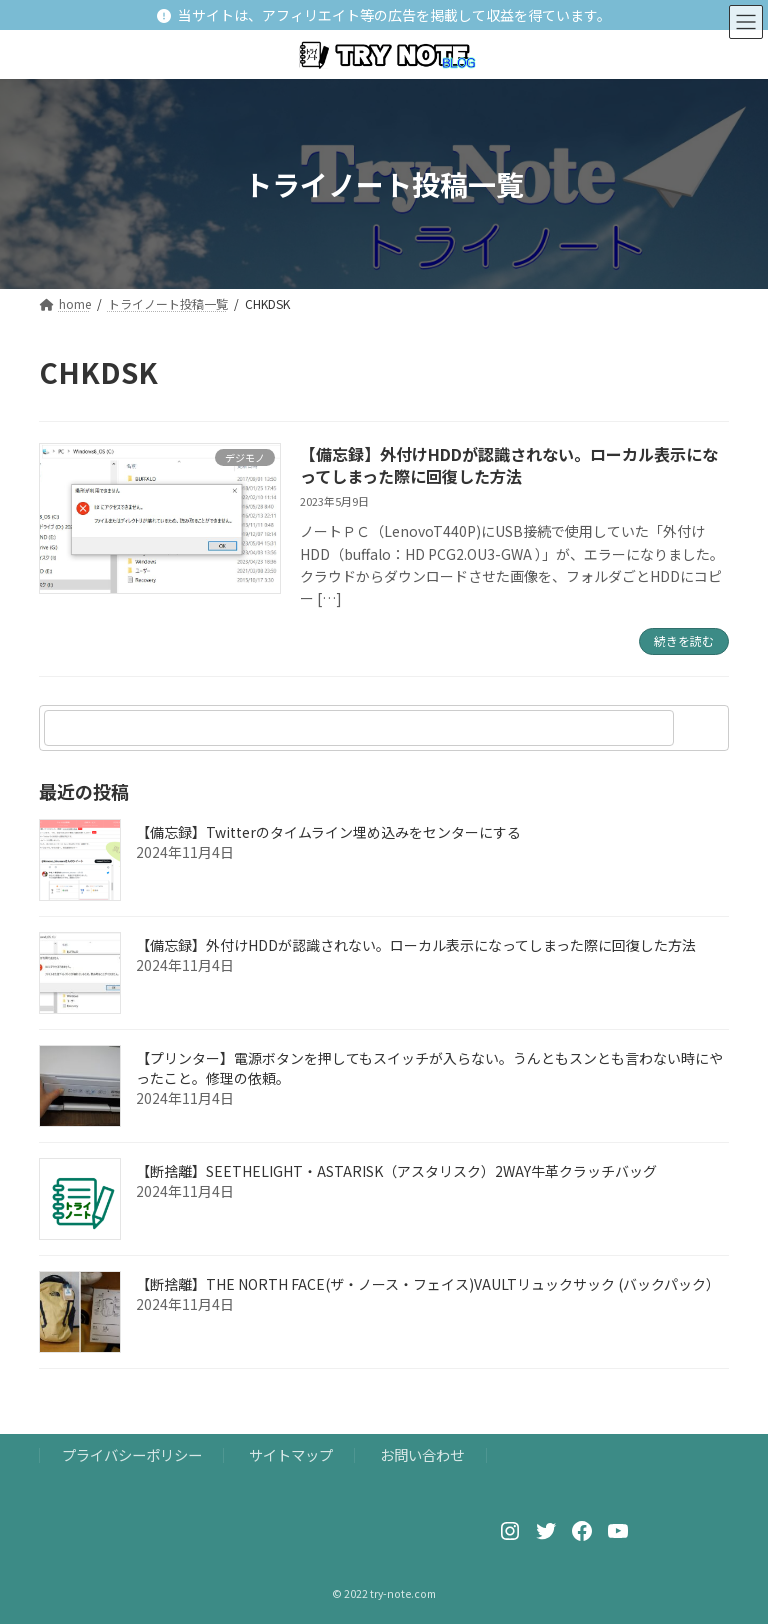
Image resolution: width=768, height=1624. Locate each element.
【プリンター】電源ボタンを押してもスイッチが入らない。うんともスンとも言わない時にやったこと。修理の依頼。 (429, 1068)
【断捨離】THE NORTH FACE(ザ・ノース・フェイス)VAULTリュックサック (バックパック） (428, 1284)
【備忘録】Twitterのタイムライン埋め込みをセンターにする (328, 832)
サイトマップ (291, 1454)
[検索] (704, 728)
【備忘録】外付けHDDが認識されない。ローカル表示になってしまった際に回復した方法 (509, 465)
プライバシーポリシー (132, 1454)
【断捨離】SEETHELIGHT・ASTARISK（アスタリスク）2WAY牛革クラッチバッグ (396, 1171)
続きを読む (684, 640)
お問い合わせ (422, 1454)
